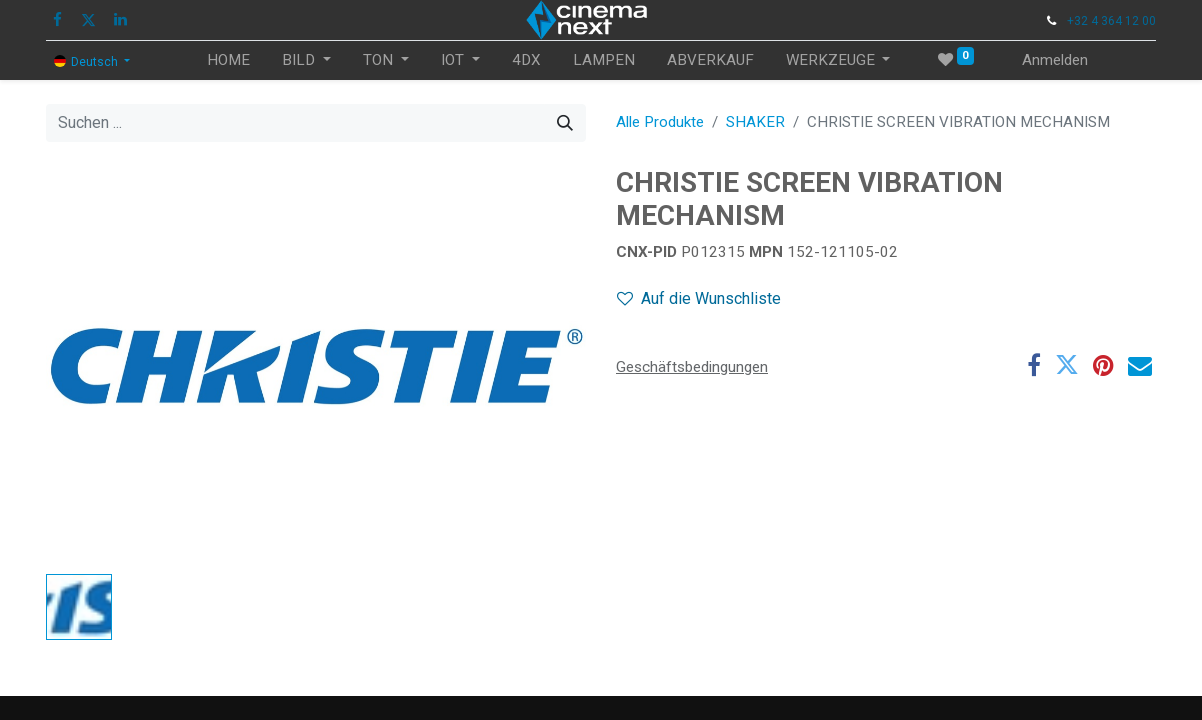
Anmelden (1055, 60)
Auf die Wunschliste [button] (699, 298)
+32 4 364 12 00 (1111, 21)
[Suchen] (565, 123)
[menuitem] (228, 60)
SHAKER (755, 122)
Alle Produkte (660, 122)
